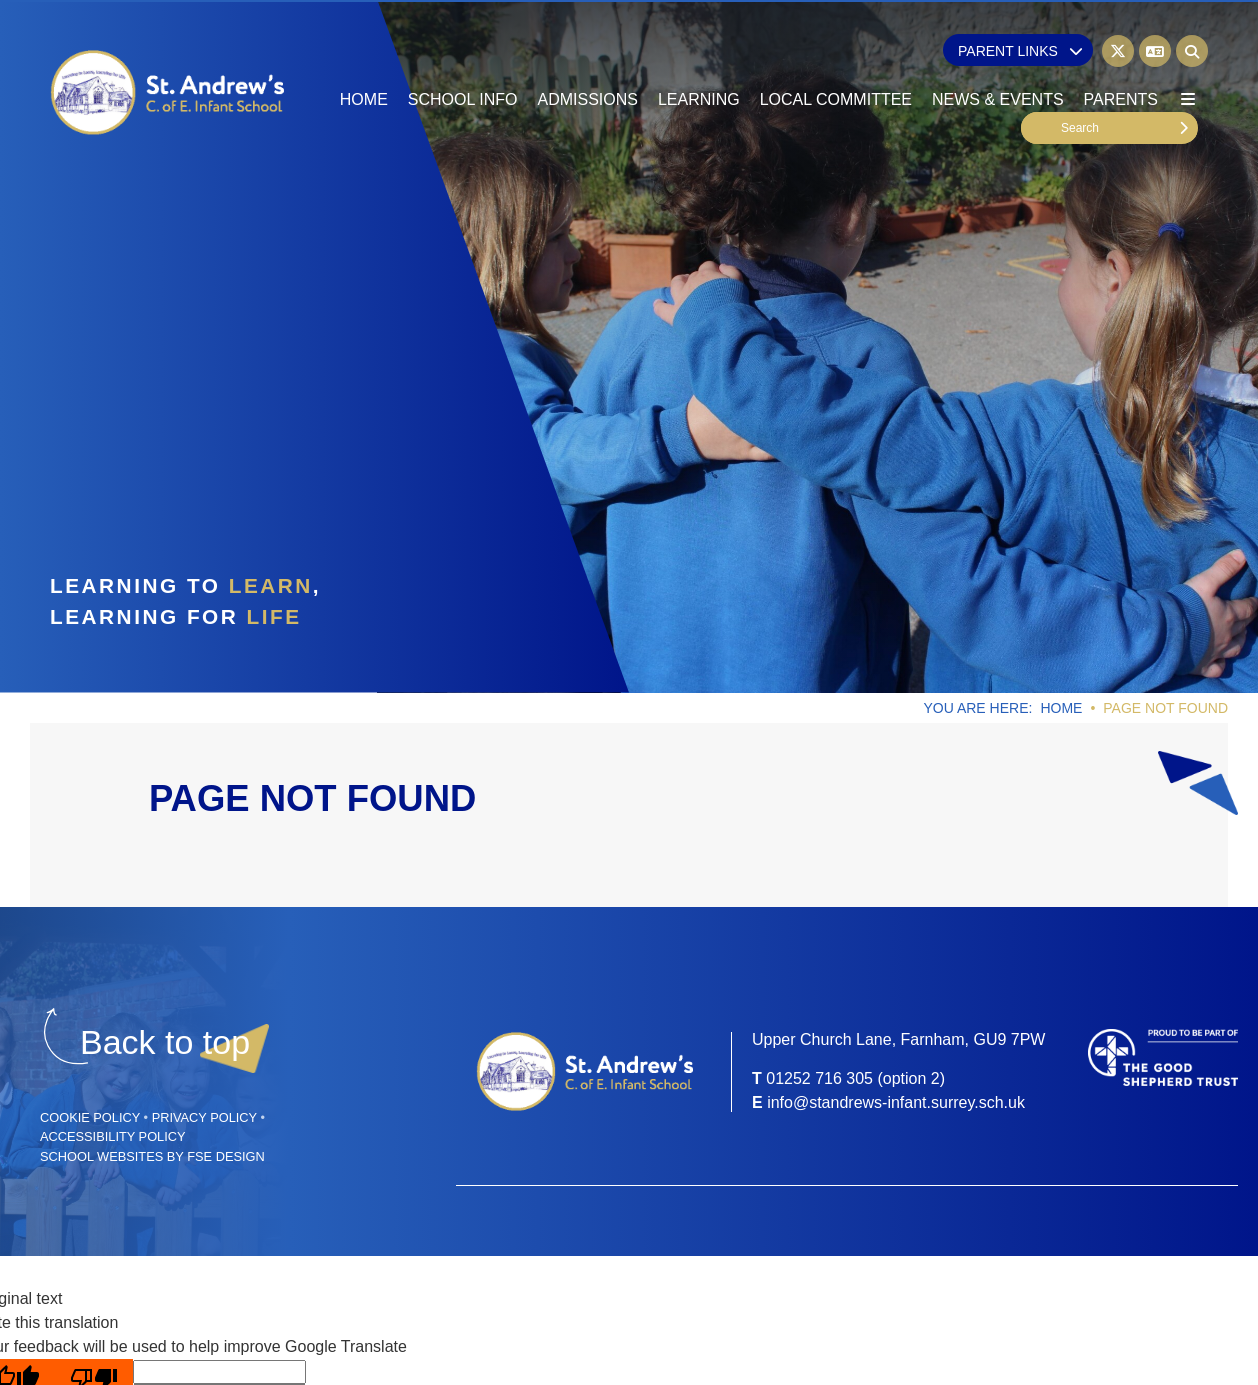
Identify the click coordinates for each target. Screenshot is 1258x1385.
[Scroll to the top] (165, 1042)
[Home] (168, 93)
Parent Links (1020, 51)
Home (1061, 708)
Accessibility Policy (113, 1136)
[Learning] (699, 60)
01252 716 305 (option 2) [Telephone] (855, 1078)
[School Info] (463, 60)
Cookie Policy (90, 1117)
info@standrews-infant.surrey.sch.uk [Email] (896, 1102)
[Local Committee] (836, 60)
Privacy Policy (204, 1117)
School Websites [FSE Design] (101, 1156)
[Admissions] (587, 60)
